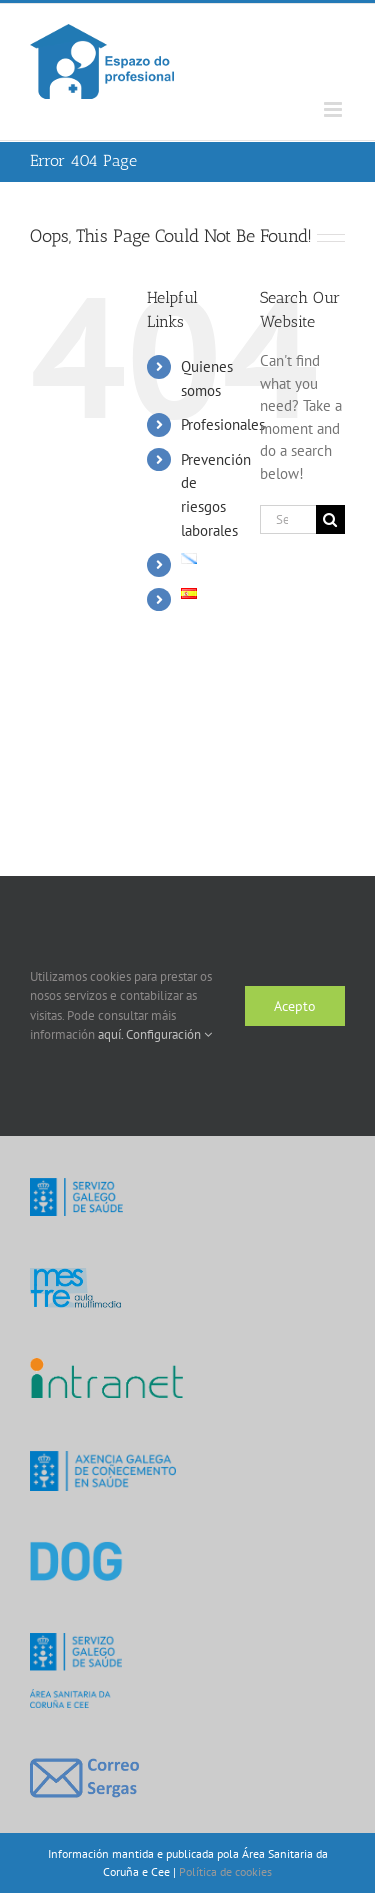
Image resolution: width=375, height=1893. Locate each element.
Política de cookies (225, 1871)
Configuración (169, 1034)
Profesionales (223, 424)
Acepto (295, 1006)
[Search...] (288, 519)
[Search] (330, 519)
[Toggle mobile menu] (334, 109)
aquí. (112, 1034)
